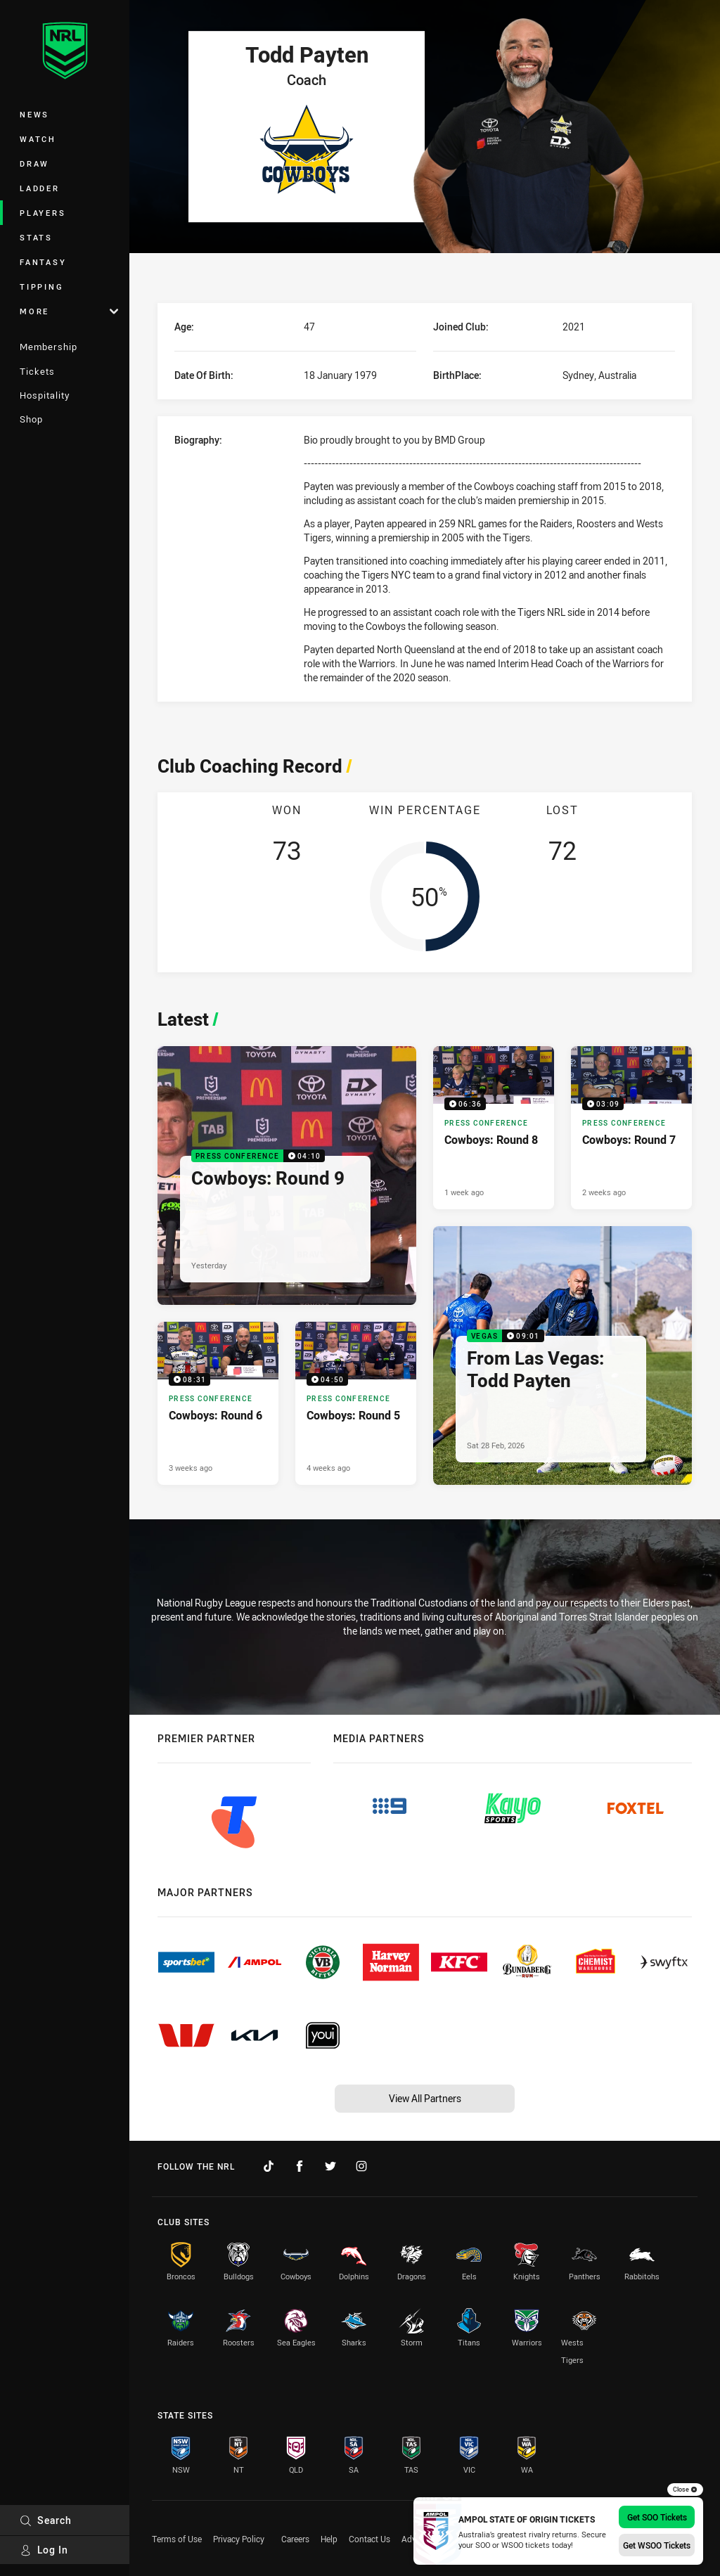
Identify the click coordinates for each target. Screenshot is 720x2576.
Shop (31, 419)
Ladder (40, 188)
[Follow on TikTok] (268, 2166)
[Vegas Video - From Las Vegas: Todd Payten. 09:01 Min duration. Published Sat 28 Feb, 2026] (562, 1355)
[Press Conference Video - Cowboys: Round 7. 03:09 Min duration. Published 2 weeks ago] (631, 1128)
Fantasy (43, 262)
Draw (34, 163)
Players (42, 212)
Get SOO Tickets (657, 2517)
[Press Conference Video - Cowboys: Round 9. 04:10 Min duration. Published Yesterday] (287, 1175)
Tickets (37, 371)
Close (685, 2489)
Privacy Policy (238, 2538)
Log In (44, 2549)
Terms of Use (177, 2538)
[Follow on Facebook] (299, 2166)
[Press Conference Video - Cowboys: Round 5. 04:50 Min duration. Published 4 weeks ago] (355, 1404)
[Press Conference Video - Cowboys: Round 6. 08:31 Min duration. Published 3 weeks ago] (218, 1404)
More (69, 311)
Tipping (41, 286)
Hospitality (45, 395)
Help (329, 2538)
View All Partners (425, 2098)
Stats (36, 237)
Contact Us (369, 2538)
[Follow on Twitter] (330, 2166)
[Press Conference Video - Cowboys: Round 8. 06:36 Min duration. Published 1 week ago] (493, 1128)
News (34, 114)
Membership (48, 346)
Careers (295, 2538)
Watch (38, 139)
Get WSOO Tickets (656, 2545)
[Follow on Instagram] (361, 2166)
